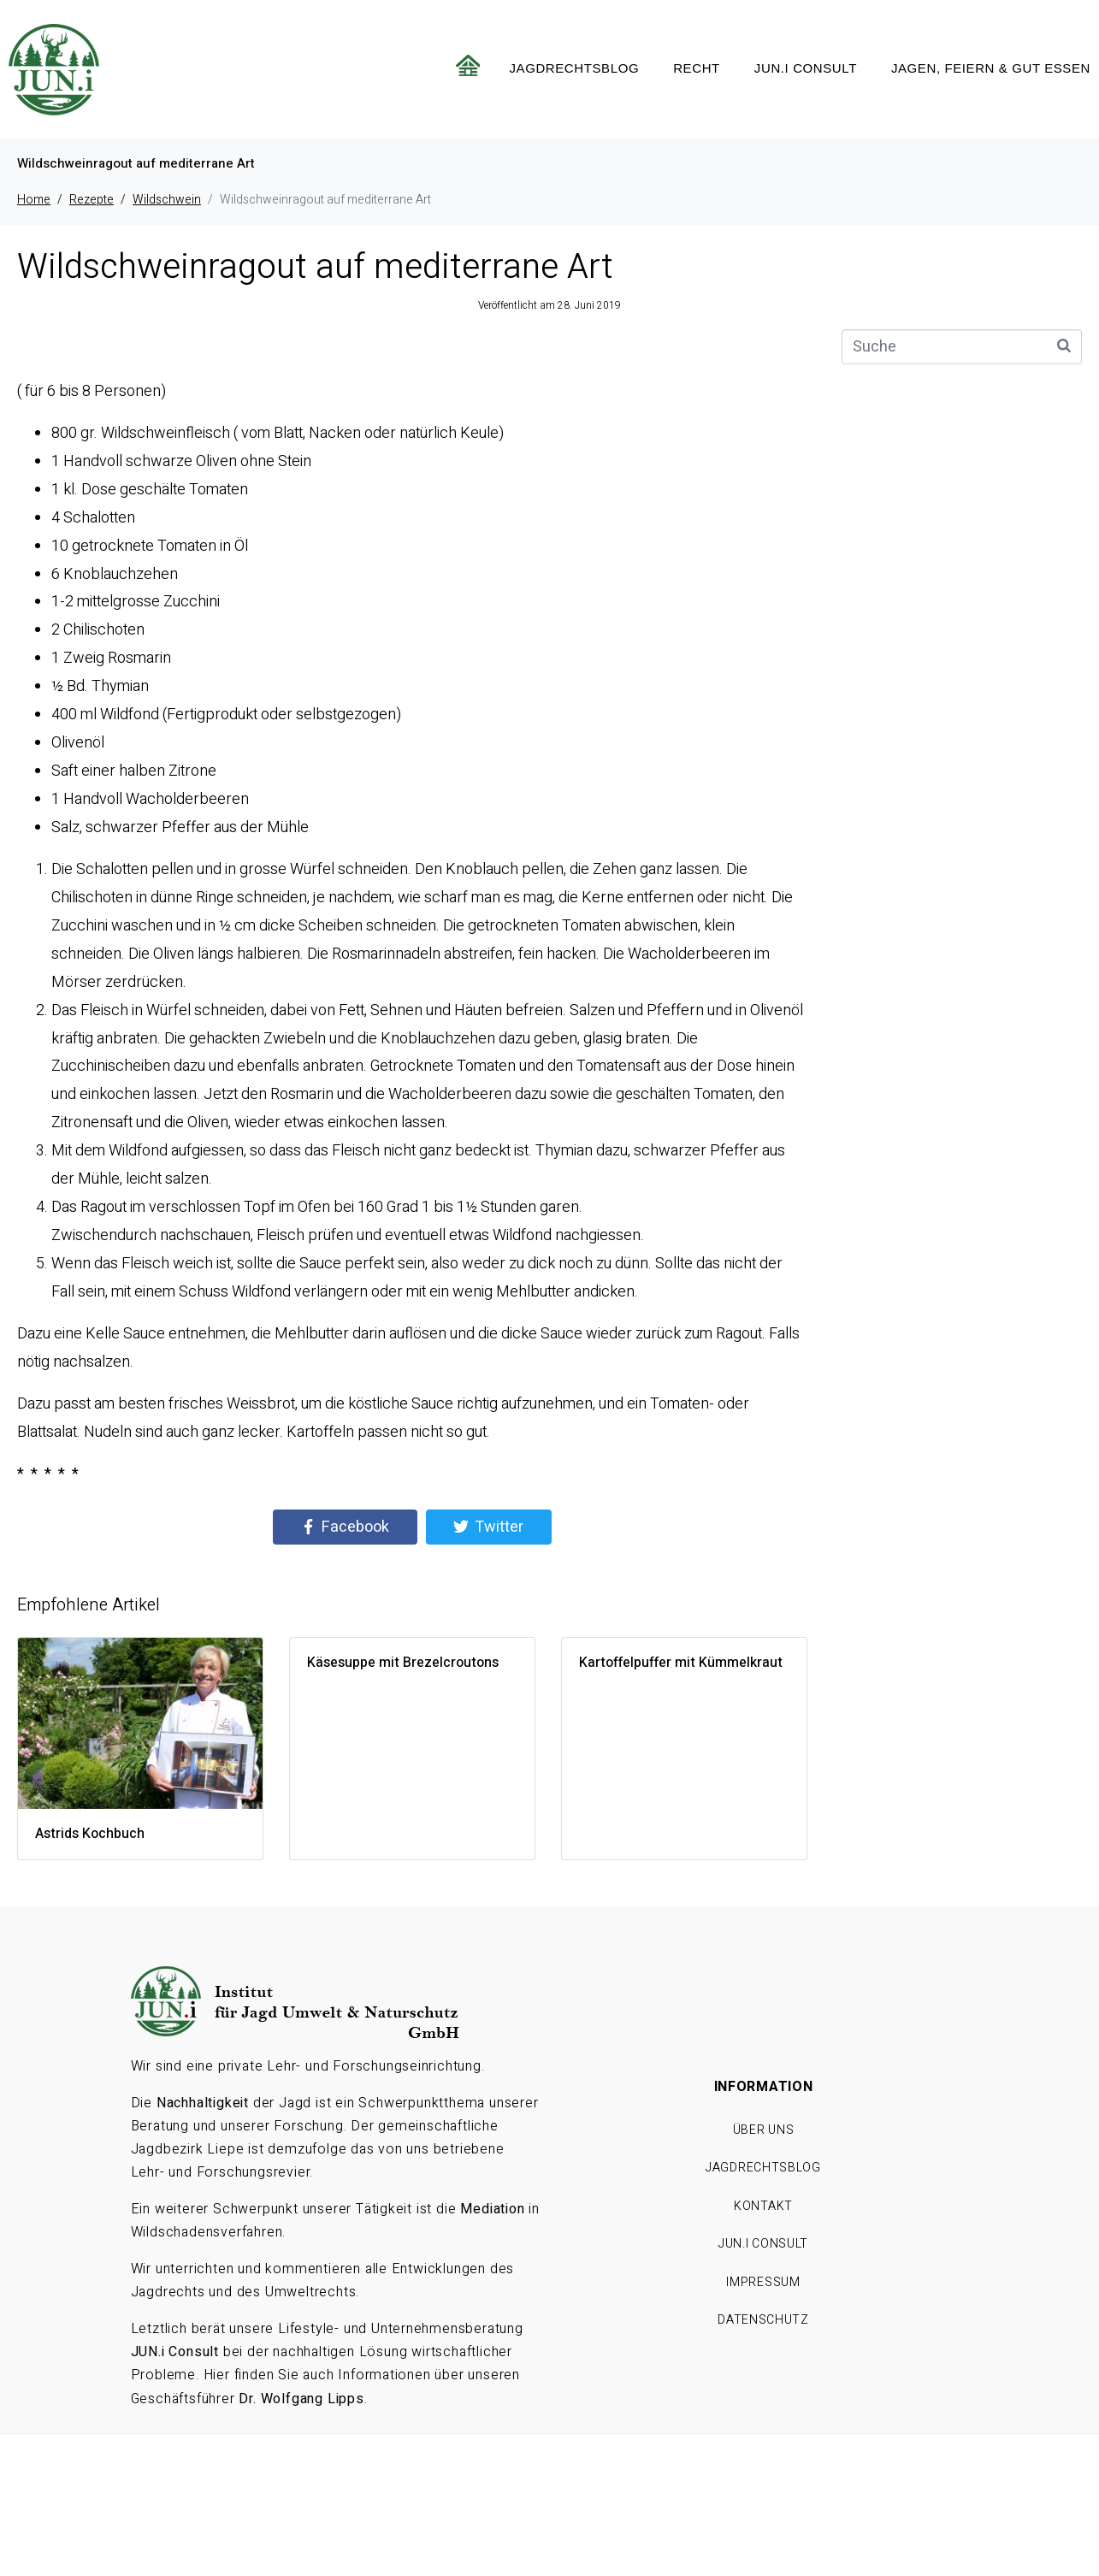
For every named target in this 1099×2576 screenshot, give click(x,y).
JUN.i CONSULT (805, 68)
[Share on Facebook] (345, 1527)
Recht (696, 68)
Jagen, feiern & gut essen (990, 68)
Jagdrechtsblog (574, 68)
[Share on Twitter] (489, 1527)
